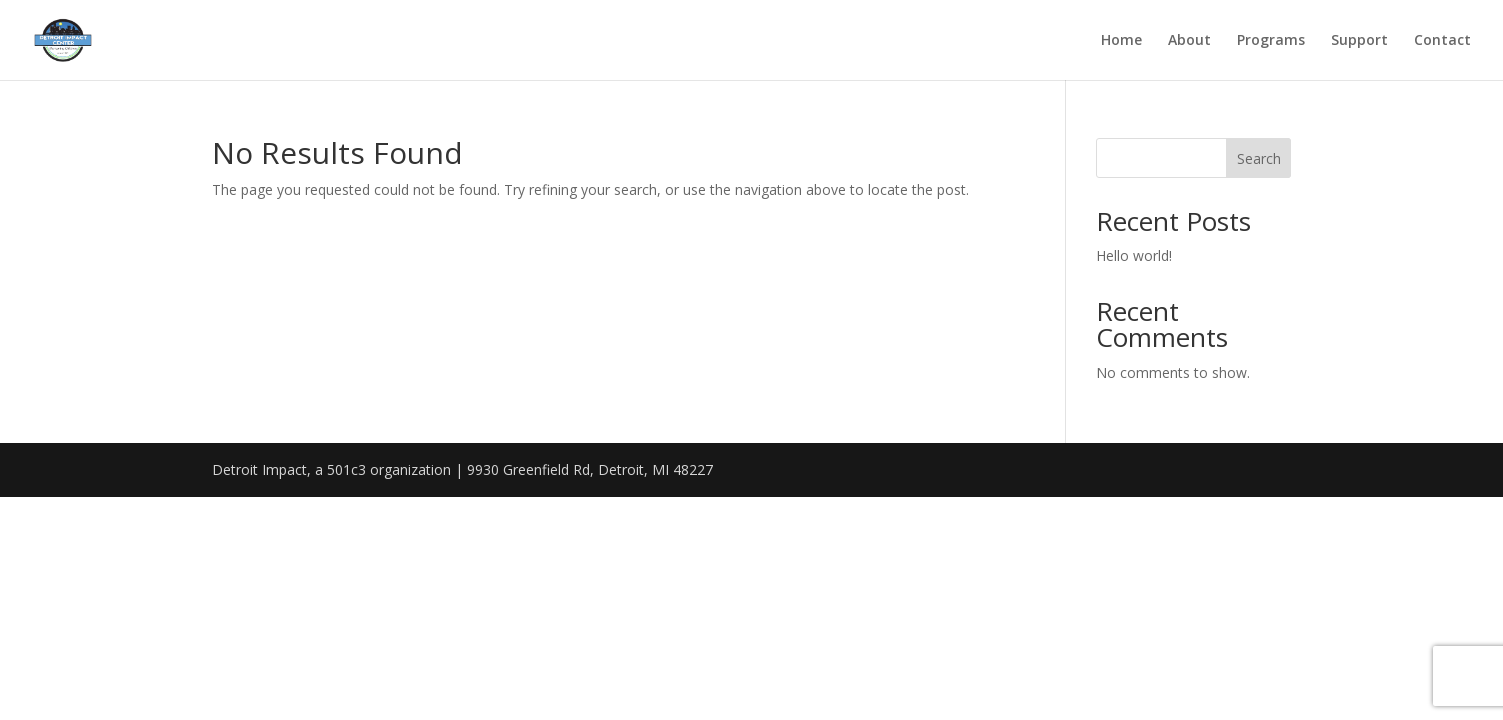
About (1189, 41)
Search (1259, 158)
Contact (1442, 41)
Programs (1271, 41)
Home (1121, 41)
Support (1359, 41)
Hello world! (1134, 255)
